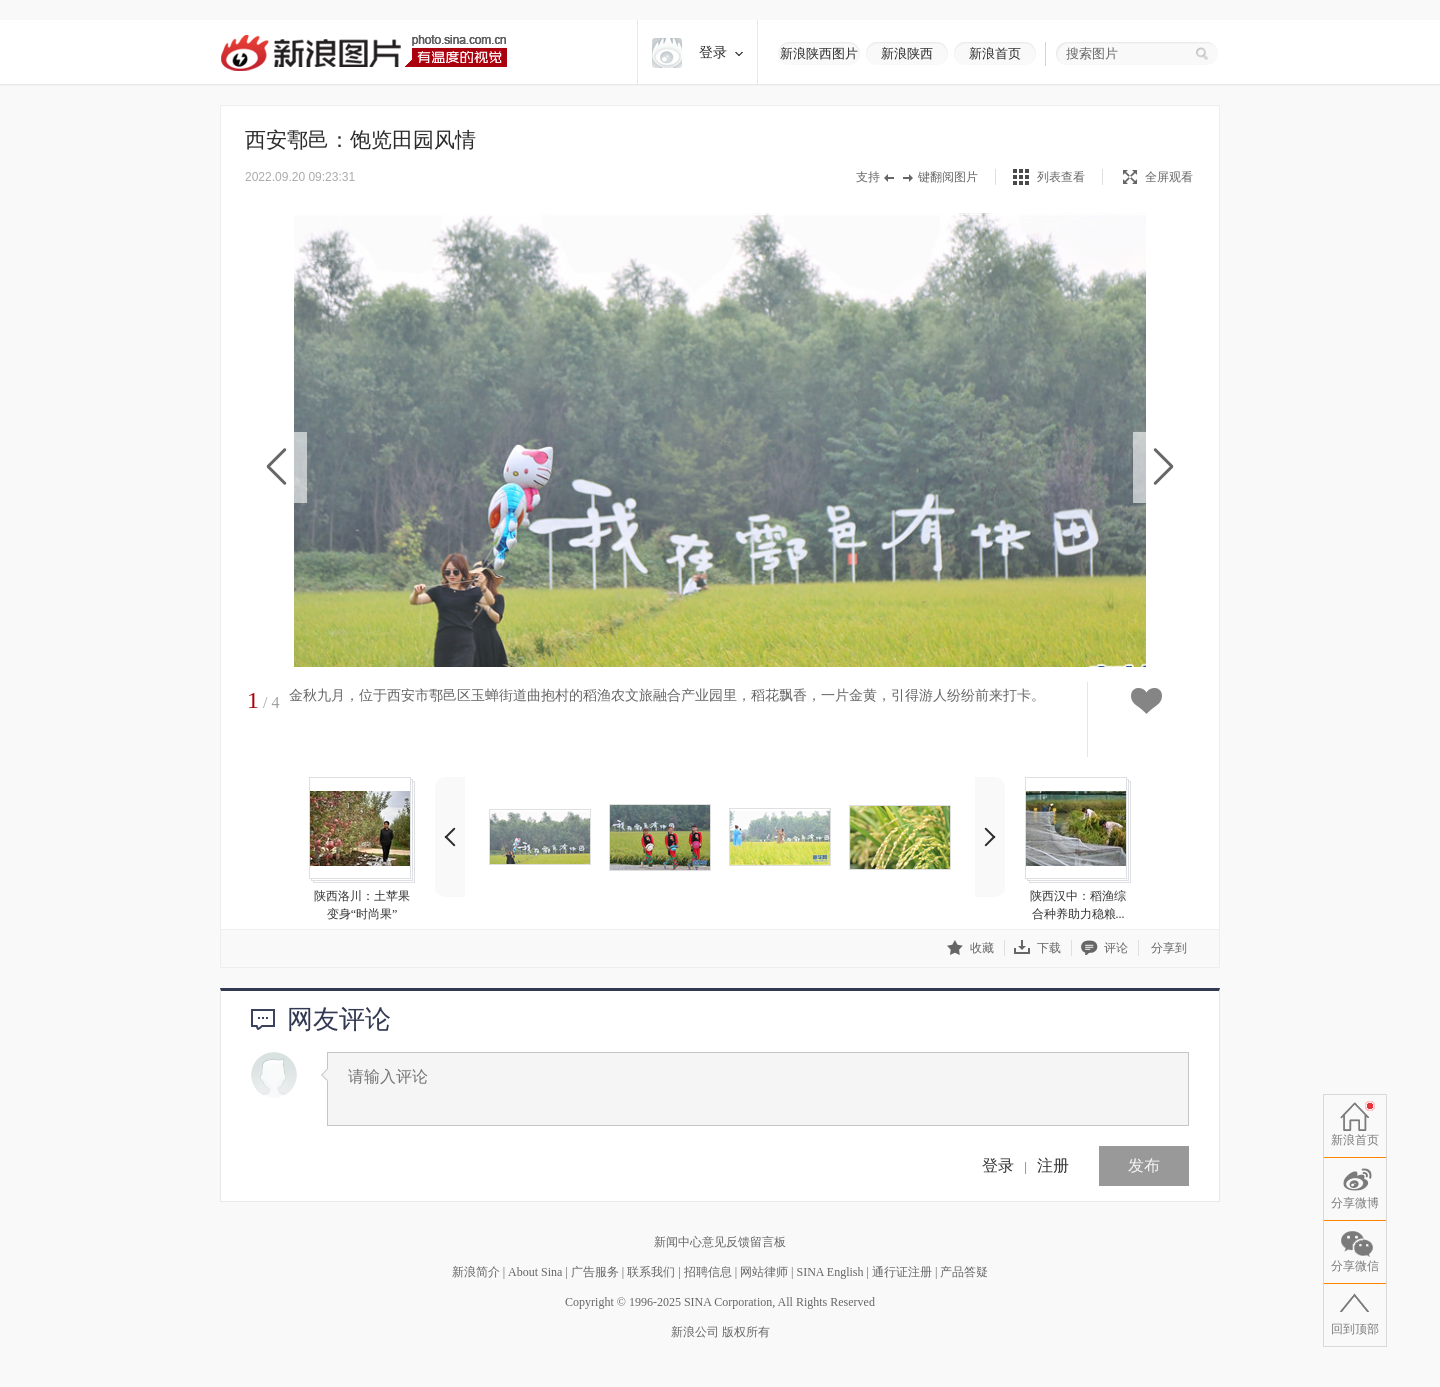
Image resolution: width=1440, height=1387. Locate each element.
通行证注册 (902, 1272)
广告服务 (595, 1272)
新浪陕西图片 (819, 53)
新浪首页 (995, 53)
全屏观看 (1158, 177)
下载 (1037, 947)
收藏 (970, 947)
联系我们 (651, 1272)
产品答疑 (964, 1272)
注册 (1053, 1165)
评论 (1104, 947)
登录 (998, 1165)
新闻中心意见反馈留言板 (720, 1242)
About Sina (535, 1272)
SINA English (829, 1272)
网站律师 (764, 1272)
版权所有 (746, 1332)
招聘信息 (708, 1272)
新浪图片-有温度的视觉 (363, 52)
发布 (1144, 1165)
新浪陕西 (907, 53)
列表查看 (1061, 177)
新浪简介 (476, 1272)
